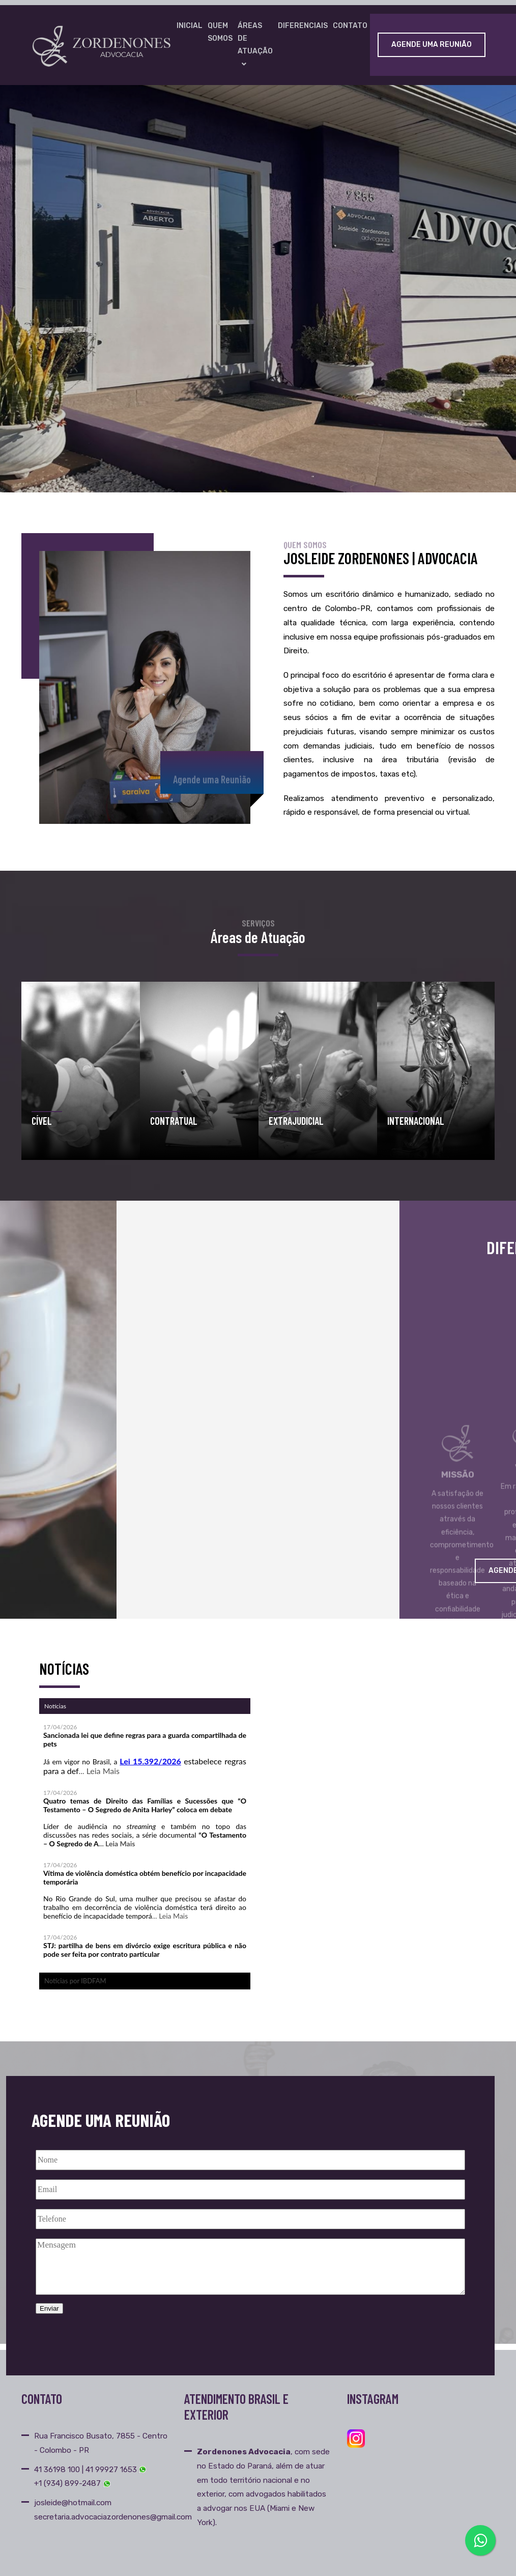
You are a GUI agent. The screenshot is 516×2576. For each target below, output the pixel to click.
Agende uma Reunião (431, 44)
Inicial (190, 25)
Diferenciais (303, 25)
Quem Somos (220, 32)
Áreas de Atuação (255, 45)
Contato (350, 25)
